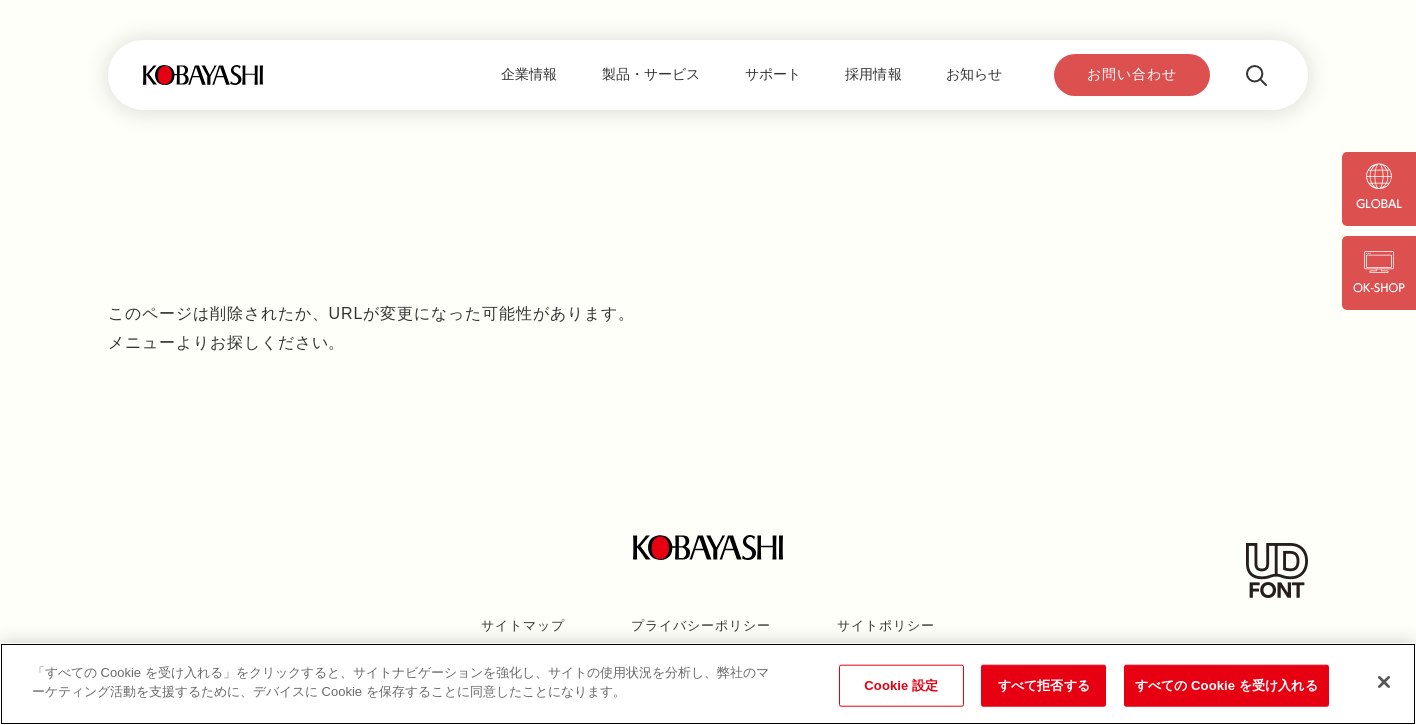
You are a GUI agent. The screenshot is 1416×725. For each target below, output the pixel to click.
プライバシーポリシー (701, 625)
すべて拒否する (1044, 685)
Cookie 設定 (901, 685)
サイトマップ (523, 625)
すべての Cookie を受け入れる (1226, 685)
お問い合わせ (1132, 74)
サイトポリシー (886, 625)
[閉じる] (1384, 682)
